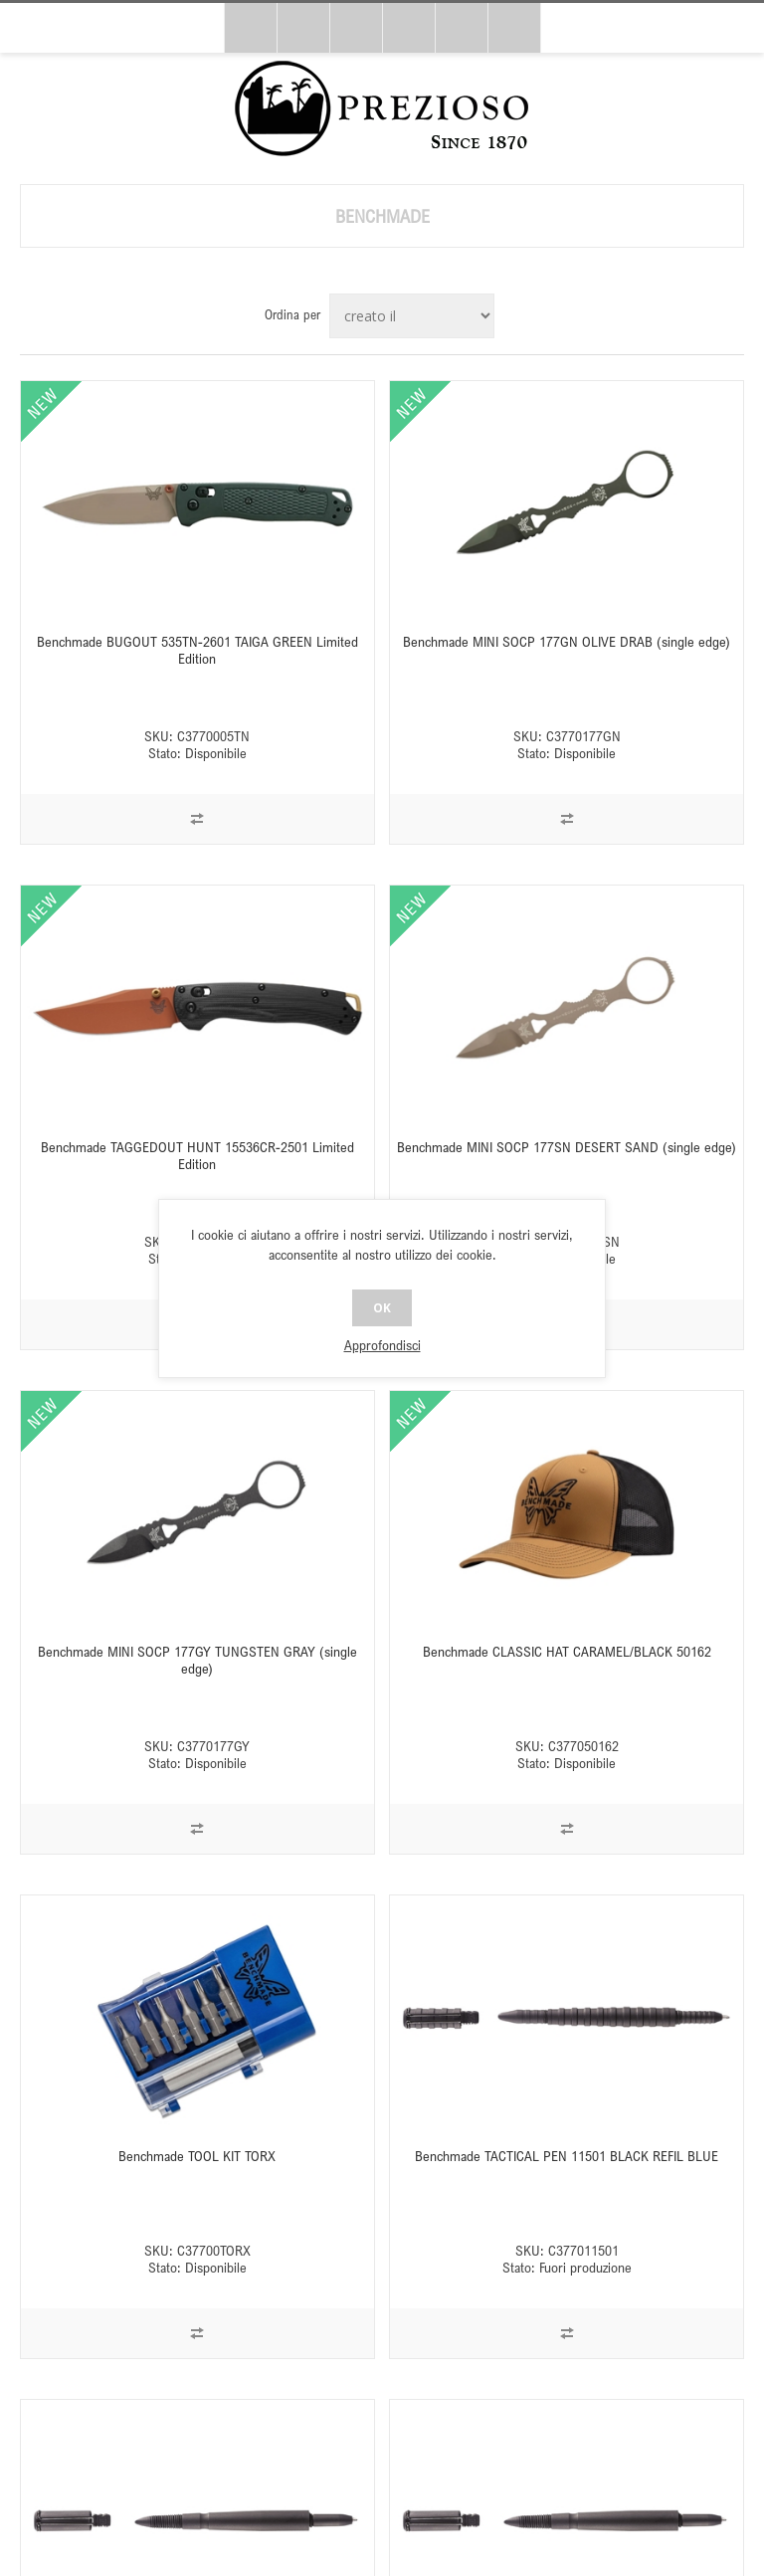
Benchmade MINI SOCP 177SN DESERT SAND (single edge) (566, 1146)
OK (382, 1307)
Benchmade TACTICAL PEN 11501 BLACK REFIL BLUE (566, 2155)
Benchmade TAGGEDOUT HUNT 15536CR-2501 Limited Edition (197, 1155)
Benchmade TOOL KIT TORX (197, 2155)
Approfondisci (382, 1344)
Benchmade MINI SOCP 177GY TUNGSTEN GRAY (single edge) (197, 1660)
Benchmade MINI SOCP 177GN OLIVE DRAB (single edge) (566, 641)
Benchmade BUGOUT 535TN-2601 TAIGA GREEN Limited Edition (197, 650)
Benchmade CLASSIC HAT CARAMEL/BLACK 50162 (567, 1651)
